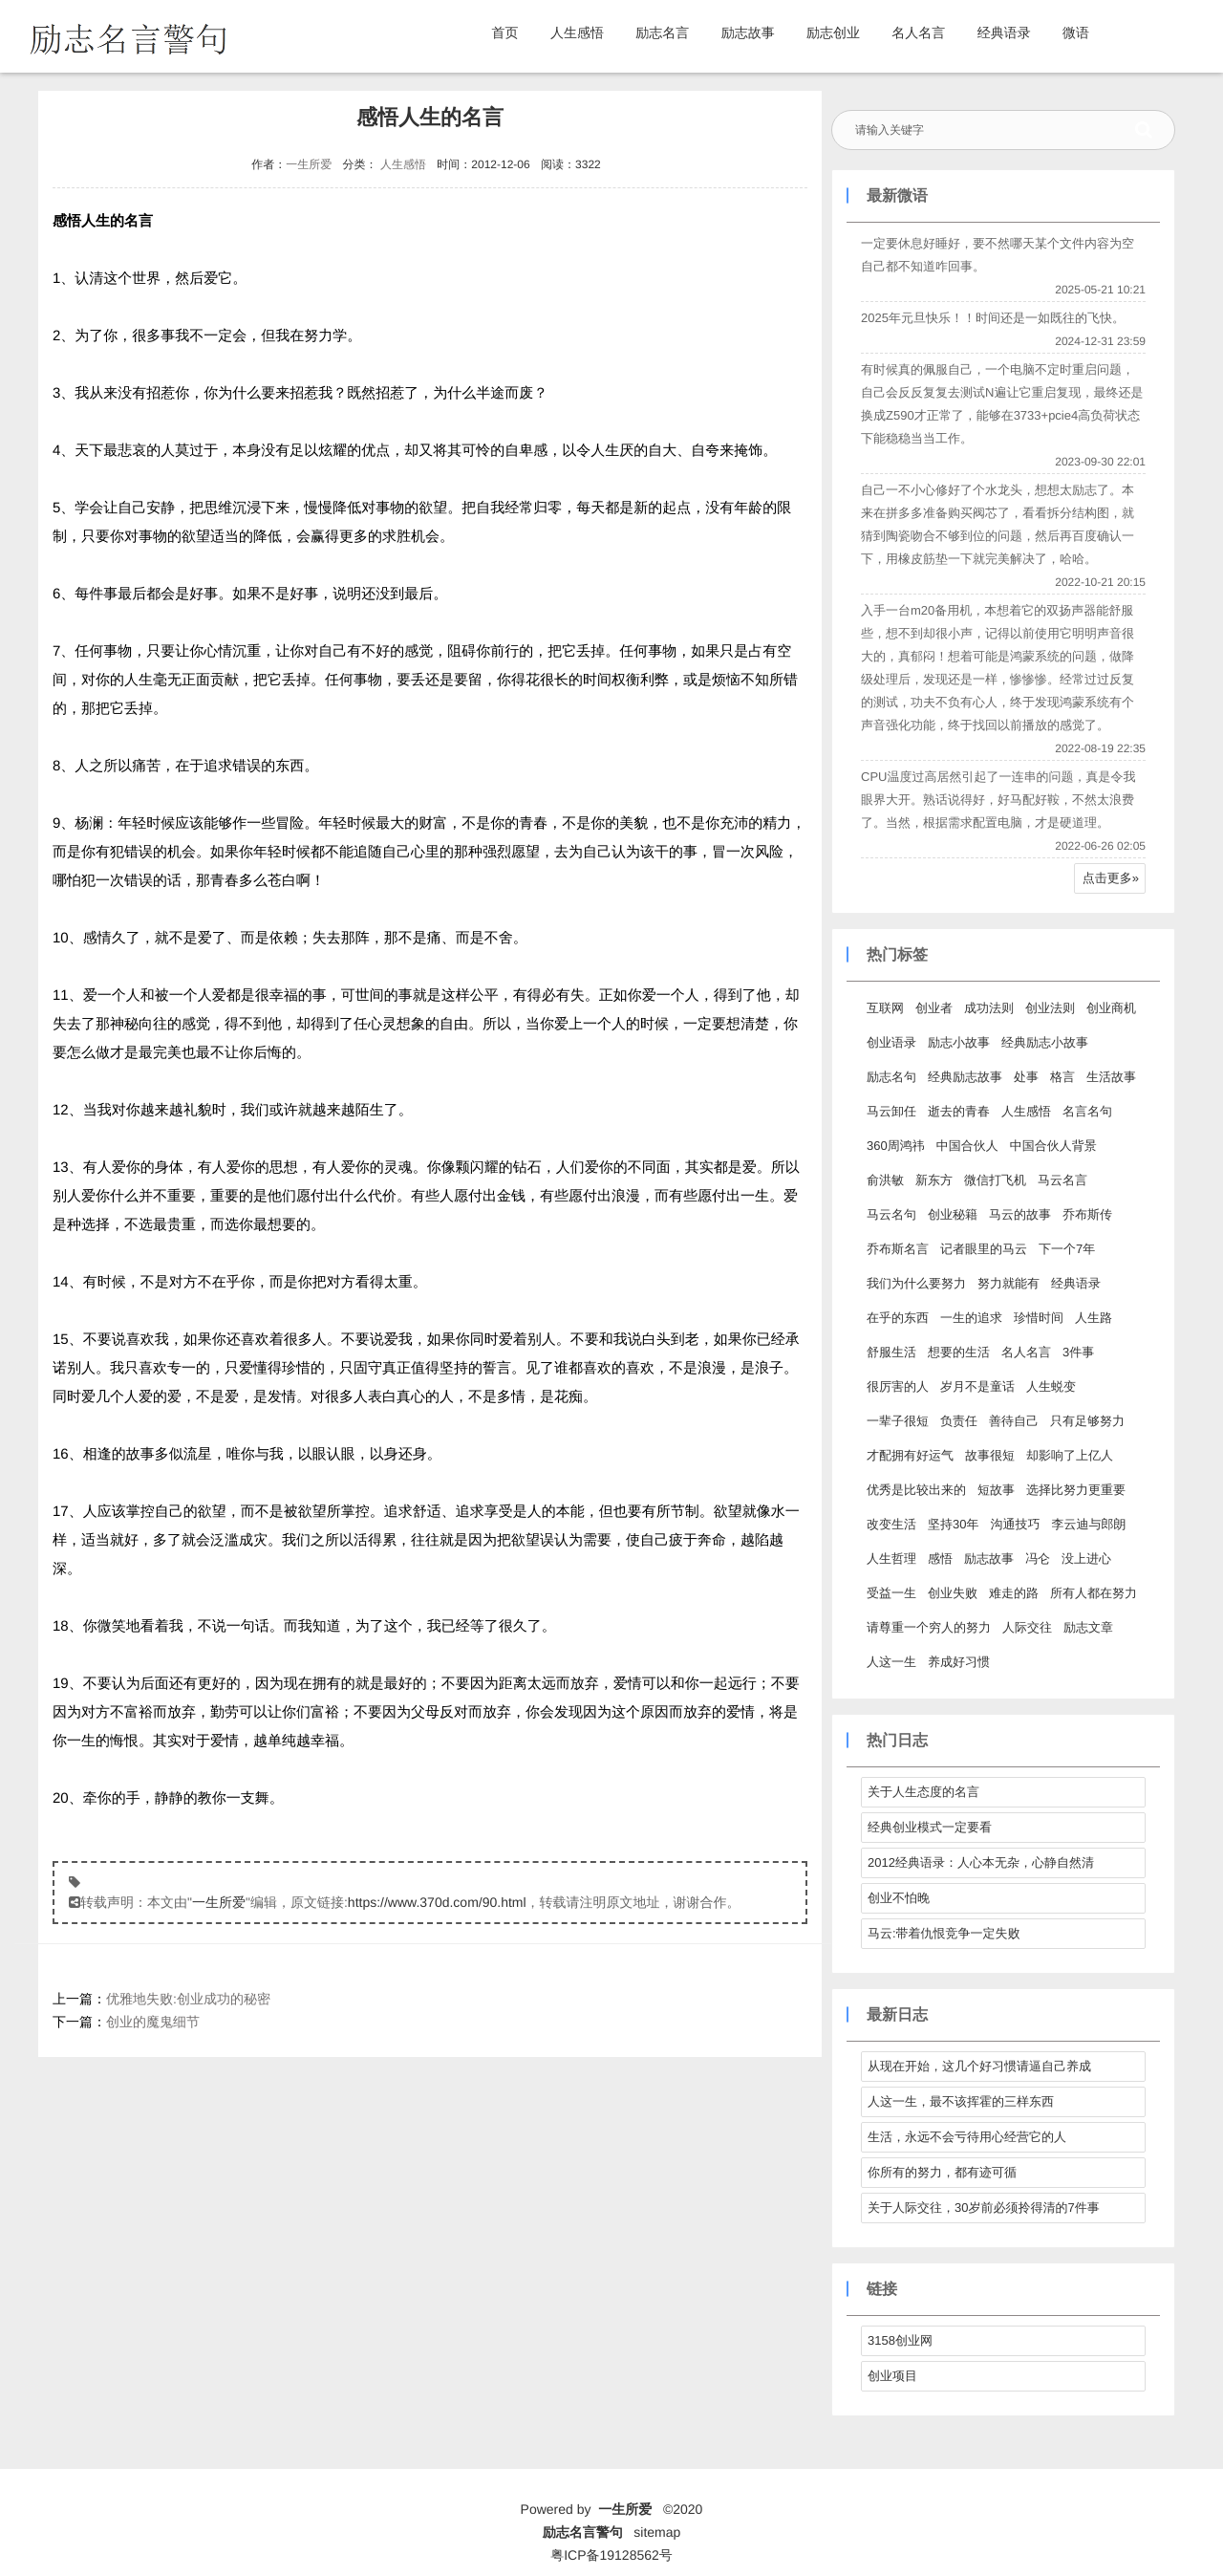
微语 (1075, 32)
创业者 (934, 1008)
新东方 (934, 1180)
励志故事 (748, 32)
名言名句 (1087, 1111)
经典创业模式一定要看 (930, 1827)
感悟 (940, 1558)
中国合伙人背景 (1053, 1145)
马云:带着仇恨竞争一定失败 (944, 1933)
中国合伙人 (967, 1145)
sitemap (656, 2532)
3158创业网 (900, 2340)
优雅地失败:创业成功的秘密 (188, 1998)
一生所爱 (309, 164)
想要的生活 (959, 1352)
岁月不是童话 (977, 1386)
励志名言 (662, 32)
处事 (1026, 1077)
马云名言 (1062, 1180)
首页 (505, 32)
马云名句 (891, 1214)
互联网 (885, 1008)
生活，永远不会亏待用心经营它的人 (967, 2137)
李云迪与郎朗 (1088, 1524)
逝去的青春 (959, 1111)
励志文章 (1088, 1627)
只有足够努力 (1087, 1421)
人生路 (1093, 1317)
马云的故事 (1020, 1214)
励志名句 (891, 1077)
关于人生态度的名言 (923, 1792)
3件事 (1078, 1352)
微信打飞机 (995, 1180)
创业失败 (952, 1593)
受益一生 (891, 1593)
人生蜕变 (1051, 1386)
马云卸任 (891, 1111)
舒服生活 (891, 1352)
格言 (1062, 1077)
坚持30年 (953, 1524)
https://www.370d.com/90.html (437, 1902)
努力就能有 (1008, 1283)
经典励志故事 (965, 1077)
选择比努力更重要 (1076, 1490)
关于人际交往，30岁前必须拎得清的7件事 (984, 2207)
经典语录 (1004, 32)
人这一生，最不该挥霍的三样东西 (961, 2101)
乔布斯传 (1087, 1214)
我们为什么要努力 (916, 1283)
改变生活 (891, 1524)
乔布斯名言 (898, 1249)
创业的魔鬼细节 (153, 2021)
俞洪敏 (885, 1180)
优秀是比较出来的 (916, 1490)
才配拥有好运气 (910, 1455)
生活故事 (1111, 1077)
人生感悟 (577, 32)
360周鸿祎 (896, 1145)
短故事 (996, 1490)
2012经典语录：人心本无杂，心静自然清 (981, 1862)
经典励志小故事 (1044, 1042)
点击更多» (1111, 878)
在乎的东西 (898, 1317)
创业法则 (1050, 1008)
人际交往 (1027, 1627)
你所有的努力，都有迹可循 (942, 2172)
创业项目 (892, 2376)
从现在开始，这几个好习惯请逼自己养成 (979, 2066)
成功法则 (989, 1008)
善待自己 (1014, 1421)
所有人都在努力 (1093, 1593)
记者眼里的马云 (983, 1249)
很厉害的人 (898, 1386)
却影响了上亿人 (1069, 1455)
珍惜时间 (1038, 1317)
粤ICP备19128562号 (611, 2555)
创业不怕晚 (899, 1898)
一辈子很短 (898, 1421)
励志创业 (833, 32)
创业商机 (1111, 1008)
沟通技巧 (1015, 1524)
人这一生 (891, 1662)
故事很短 (990, 1455)
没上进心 (1086, 1558)
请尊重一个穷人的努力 (929, 1627)
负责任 (958, 1421)
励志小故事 (959, 1042)
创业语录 (891, 1042)
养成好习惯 (959, 1662)
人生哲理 (891, 1558)
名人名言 (918, 32)
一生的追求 (971, 1317)
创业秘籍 (952, 1214)
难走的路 (1014, 1593)
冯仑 (1037, 1558)
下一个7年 (1067, 1249)
